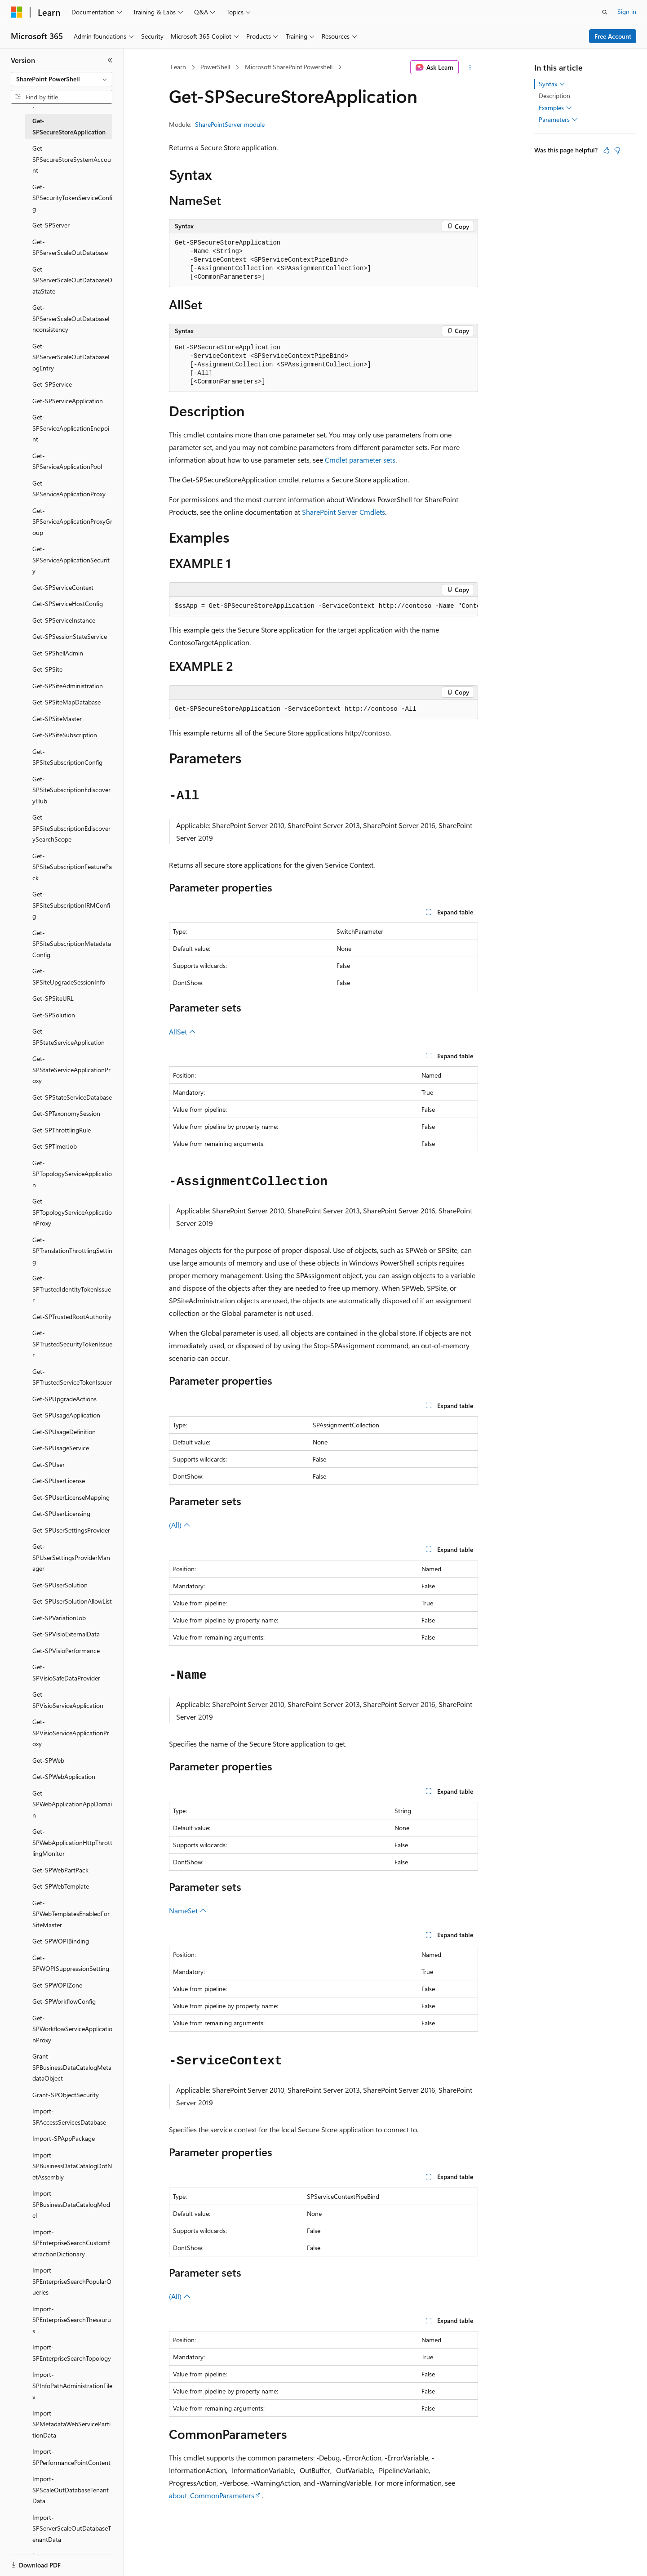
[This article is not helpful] (617, 150)
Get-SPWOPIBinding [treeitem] (60, 1941)
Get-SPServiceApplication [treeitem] (67, 401)
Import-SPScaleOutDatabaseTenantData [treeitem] (70, 2489)
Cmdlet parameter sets (360, 459)
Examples (555, 108)
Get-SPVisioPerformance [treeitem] (66, 1650)
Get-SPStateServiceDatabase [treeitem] (72, 1097)
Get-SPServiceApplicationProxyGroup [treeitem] (72, 521)
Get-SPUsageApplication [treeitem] (66, 1415)
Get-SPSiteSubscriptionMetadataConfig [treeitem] (71, 943)
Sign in (626, 11)
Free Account (612, 36)
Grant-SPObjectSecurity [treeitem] (65, 2094)
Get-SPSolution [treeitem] (53, 1015)
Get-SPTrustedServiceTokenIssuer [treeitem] (72, 1377)
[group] (323, 606)
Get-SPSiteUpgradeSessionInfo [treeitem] (68, 976)
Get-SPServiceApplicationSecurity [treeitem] (71, 559)
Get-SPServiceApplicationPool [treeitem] (67, 461)
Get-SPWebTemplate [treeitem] (60, 1886)
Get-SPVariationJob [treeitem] (59, 1617)
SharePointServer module (230, 124)
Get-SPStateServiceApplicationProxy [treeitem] (71, 1069)
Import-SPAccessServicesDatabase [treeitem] (69, 2116)
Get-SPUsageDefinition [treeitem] (64, 1431)
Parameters (558, 120)
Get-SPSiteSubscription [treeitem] (64, 735)
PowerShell (215, 66)
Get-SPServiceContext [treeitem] (62, 587)
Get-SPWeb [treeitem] (48, 1760)
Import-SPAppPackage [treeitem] (63, 2138)
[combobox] (61, 79)
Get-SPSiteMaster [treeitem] (57, 718)
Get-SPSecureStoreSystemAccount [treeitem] (71, 159)
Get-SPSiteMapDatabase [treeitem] (66, 702)
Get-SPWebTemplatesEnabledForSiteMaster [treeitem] (71, 1914)
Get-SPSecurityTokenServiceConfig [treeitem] (72, 198)
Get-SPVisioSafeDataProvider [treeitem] (66, 1672)
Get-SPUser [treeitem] (48, 1464)
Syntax (552, 84)
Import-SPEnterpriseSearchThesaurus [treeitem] (71, 2319)
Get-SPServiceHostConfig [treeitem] (67, 603)
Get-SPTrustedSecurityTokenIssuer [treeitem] (72, 1343)
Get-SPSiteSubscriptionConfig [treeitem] (67, 757)
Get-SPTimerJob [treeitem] (54, 1146)
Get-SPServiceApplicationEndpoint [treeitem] (70, 428)
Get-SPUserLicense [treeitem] (58, 1480)
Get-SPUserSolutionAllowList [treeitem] (72, 1601)
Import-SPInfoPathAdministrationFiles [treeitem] (72, 2385)
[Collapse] (110, 60)
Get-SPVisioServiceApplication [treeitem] (67, 1700)
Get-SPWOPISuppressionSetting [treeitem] (70, 1963)
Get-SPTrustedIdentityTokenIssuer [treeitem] (71, 1289)
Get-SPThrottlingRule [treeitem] (61, 1130)
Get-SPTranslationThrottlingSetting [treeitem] (72, 1250)
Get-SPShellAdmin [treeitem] (57, 653)
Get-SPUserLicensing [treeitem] (61, 1513)
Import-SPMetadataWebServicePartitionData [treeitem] (71, 2424)
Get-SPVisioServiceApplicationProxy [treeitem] (70, 1732)
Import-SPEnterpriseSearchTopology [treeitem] (71, 2352)
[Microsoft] (16, 12)
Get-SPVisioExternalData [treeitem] (66, 1634)
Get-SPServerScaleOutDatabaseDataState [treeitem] (72, 280)
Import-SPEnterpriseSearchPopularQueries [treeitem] (71, 2281)
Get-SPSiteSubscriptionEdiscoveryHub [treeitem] (71, 790)
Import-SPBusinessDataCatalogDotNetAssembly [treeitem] (72, 2166)
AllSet (182, 1031)
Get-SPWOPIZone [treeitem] (57, 1985)
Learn (178, 66)
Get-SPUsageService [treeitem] (60, 1448)
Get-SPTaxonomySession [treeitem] (66, 1113)
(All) (180, 1524)
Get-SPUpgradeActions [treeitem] (64, 1399)
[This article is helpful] (606, 150)
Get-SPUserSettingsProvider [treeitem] (71, 1530)
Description (554, 95)
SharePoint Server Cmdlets (343, 512)
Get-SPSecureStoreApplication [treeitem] (69, 126)
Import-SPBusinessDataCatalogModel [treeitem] (71, 2204)
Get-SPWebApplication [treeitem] (63, 1776)
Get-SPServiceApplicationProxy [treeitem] (69, 489)
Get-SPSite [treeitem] (47, 669)
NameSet (188, 1910)
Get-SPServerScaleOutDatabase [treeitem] (70, 247)
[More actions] (470, 67)
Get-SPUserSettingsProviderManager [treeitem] (71, 1557)
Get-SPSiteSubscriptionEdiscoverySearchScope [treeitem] (71, 828)
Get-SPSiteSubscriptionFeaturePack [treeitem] (72, 866)
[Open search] (605, 12)
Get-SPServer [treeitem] (51, 225)
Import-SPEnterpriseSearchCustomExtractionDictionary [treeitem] (71, 2243)
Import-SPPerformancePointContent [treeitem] (71, 2457)
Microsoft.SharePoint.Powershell (288, 66)
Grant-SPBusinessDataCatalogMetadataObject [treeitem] (71, 2067)
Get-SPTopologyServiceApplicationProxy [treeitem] (72, 1212)
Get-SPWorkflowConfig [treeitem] (64, 2001)
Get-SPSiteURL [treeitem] (53, 998)
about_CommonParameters (211, 2495)
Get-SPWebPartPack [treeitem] (60, 1870)
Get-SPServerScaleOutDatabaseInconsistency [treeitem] (71, 318)
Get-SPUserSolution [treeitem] (60, 1585)
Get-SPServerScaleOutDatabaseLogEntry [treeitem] (71, 357)
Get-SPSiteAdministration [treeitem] (67, 686)
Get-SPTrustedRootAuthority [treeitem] (71, 1316)
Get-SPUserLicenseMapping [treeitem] (71, 1497)
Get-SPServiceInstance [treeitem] (63, 620)
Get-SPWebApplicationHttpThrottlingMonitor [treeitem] (72, 1842)
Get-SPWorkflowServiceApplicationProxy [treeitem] (72, 2029)
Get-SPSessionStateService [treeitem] (69, 636)
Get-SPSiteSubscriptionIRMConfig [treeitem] (71, 905)
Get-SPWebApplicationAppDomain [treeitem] (72, 1804)
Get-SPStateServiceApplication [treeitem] (68, 1037)
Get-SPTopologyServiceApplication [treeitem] (72, 1174)
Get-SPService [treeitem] (52, 384)
